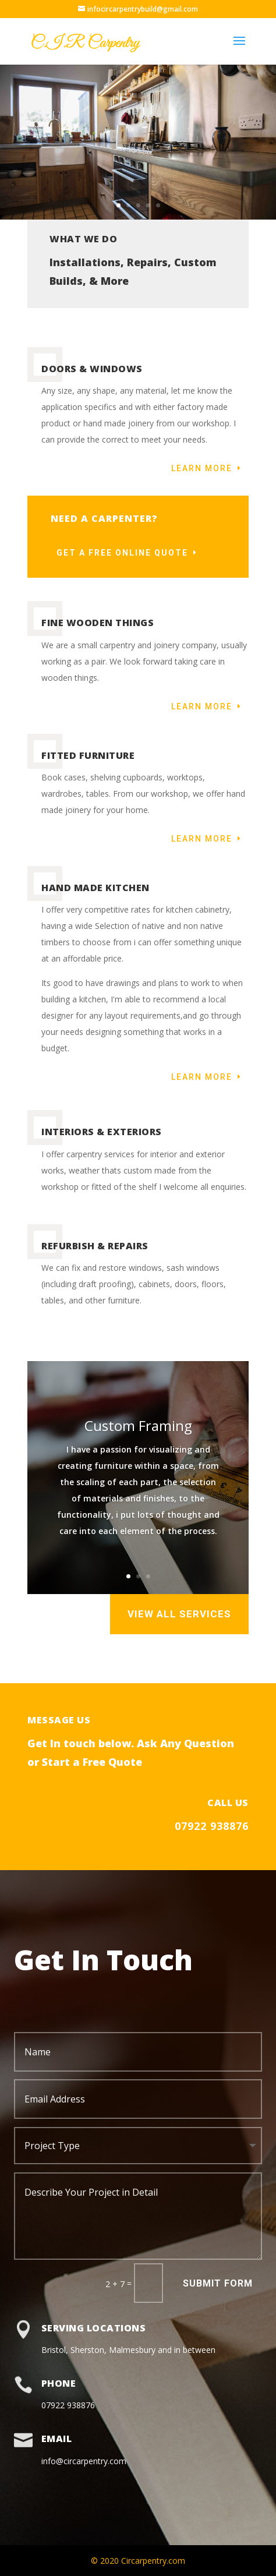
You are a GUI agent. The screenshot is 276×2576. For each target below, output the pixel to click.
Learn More (201, 468)
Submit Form (218, 2283)
